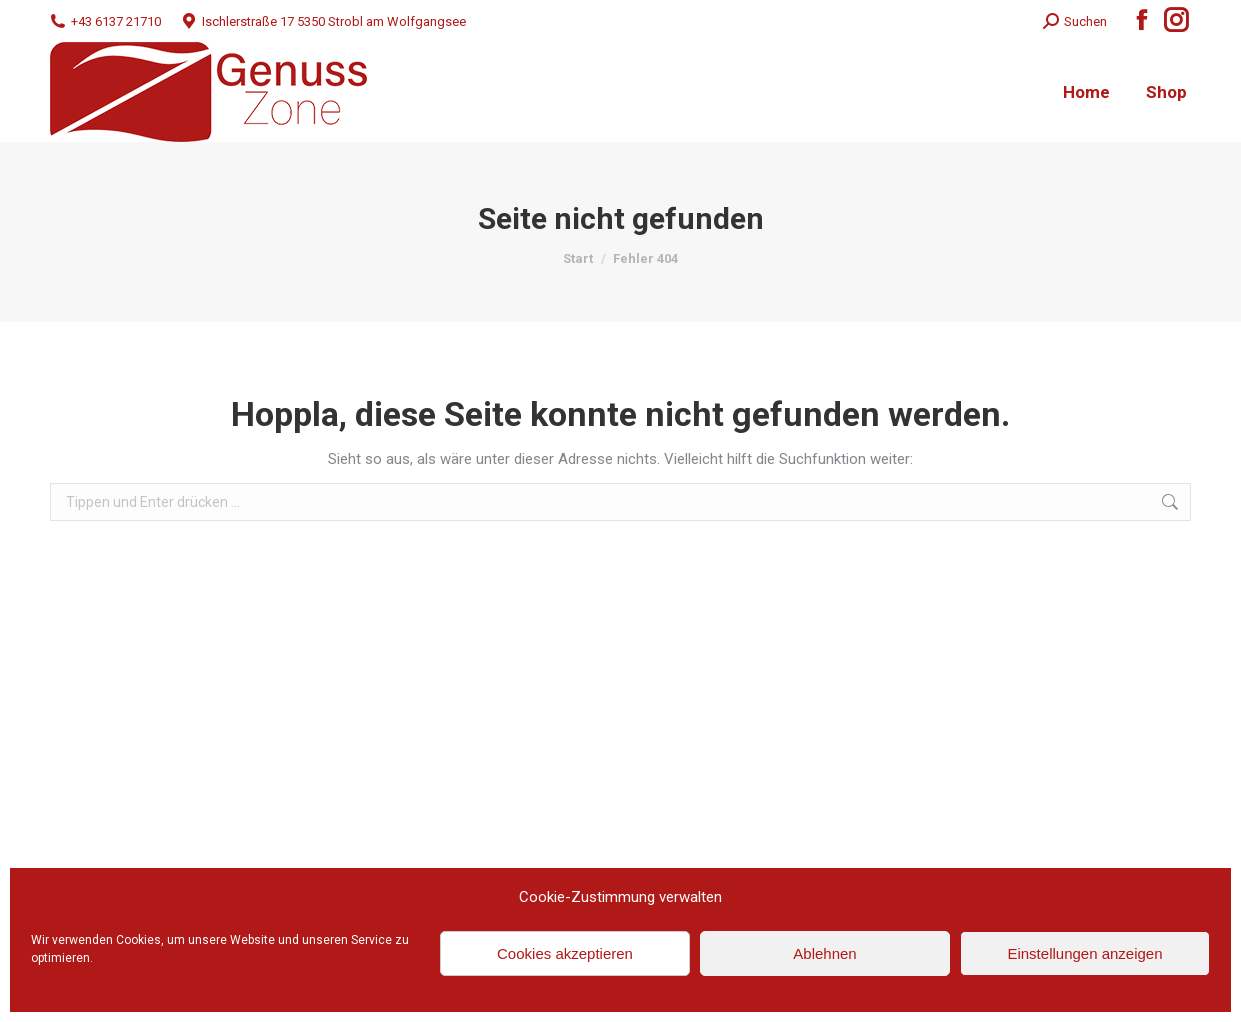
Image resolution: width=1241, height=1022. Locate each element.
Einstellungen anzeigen (1084, 953)
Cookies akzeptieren (565, 953)
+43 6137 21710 (105, 21)
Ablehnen (824, 953)
